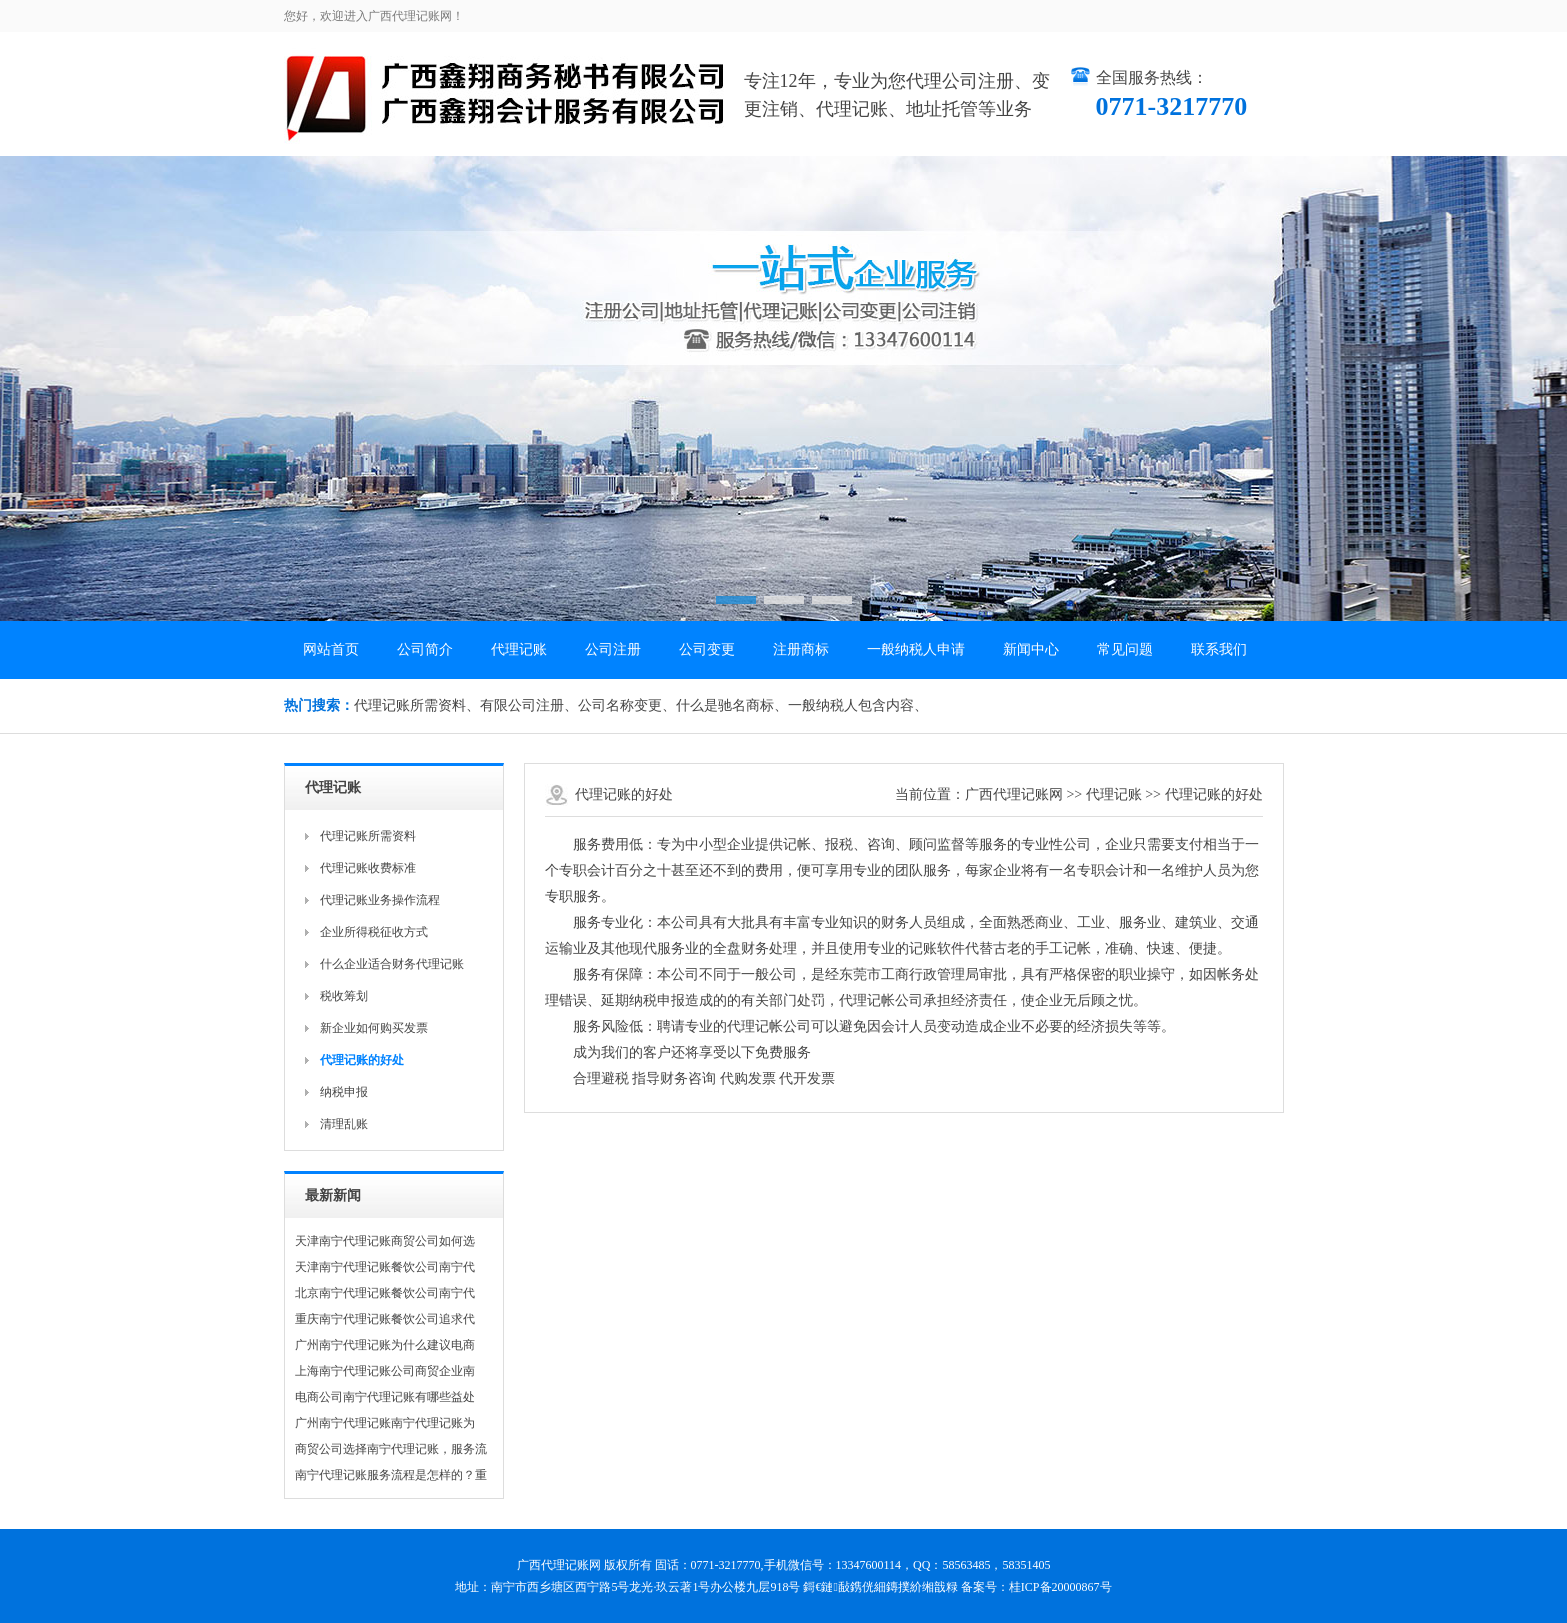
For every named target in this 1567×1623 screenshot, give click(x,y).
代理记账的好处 (1214, 794)
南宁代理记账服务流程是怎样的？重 (391, 1475)
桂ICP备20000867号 (1060, 1587)
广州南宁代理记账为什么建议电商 (385, 1345)
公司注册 (613, 649)
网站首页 (331, 649)
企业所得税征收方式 (374, 932)
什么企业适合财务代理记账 (392, 964)
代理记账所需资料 (368, 836)
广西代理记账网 (1014, 794)
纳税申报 (344, 1092)
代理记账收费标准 (368, 868)
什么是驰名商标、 (732, 705)
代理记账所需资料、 (417, 705)
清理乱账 (344, 1124)
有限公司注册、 (529, 705)
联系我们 (1219, 649)
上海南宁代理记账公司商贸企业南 (385, 1371)
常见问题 (1125, 649)
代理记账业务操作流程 (380, 900)
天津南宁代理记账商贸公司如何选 (385, 1241)
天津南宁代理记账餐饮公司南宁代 (385, 1267)
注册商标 (801, 649)
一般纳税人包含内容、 (858, 705)
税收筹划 (344, 996)
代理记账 (519, 649)
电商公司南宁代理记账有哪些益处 (385, 1397)
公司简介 (425, 649)
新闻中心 (1031, 649)
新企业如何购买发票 (374, 1028)
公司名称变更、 (627, 705)
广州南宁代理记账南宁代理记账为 (385, 1423)
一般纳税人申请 (916, 649)
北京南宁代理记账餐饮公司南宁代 (385, 1293)
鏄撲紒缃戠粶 (922, 1587)
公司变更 (707, 649)
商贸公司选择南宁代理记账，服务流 (391, 1449)
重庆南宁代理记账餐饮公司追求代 (385, 1319)
